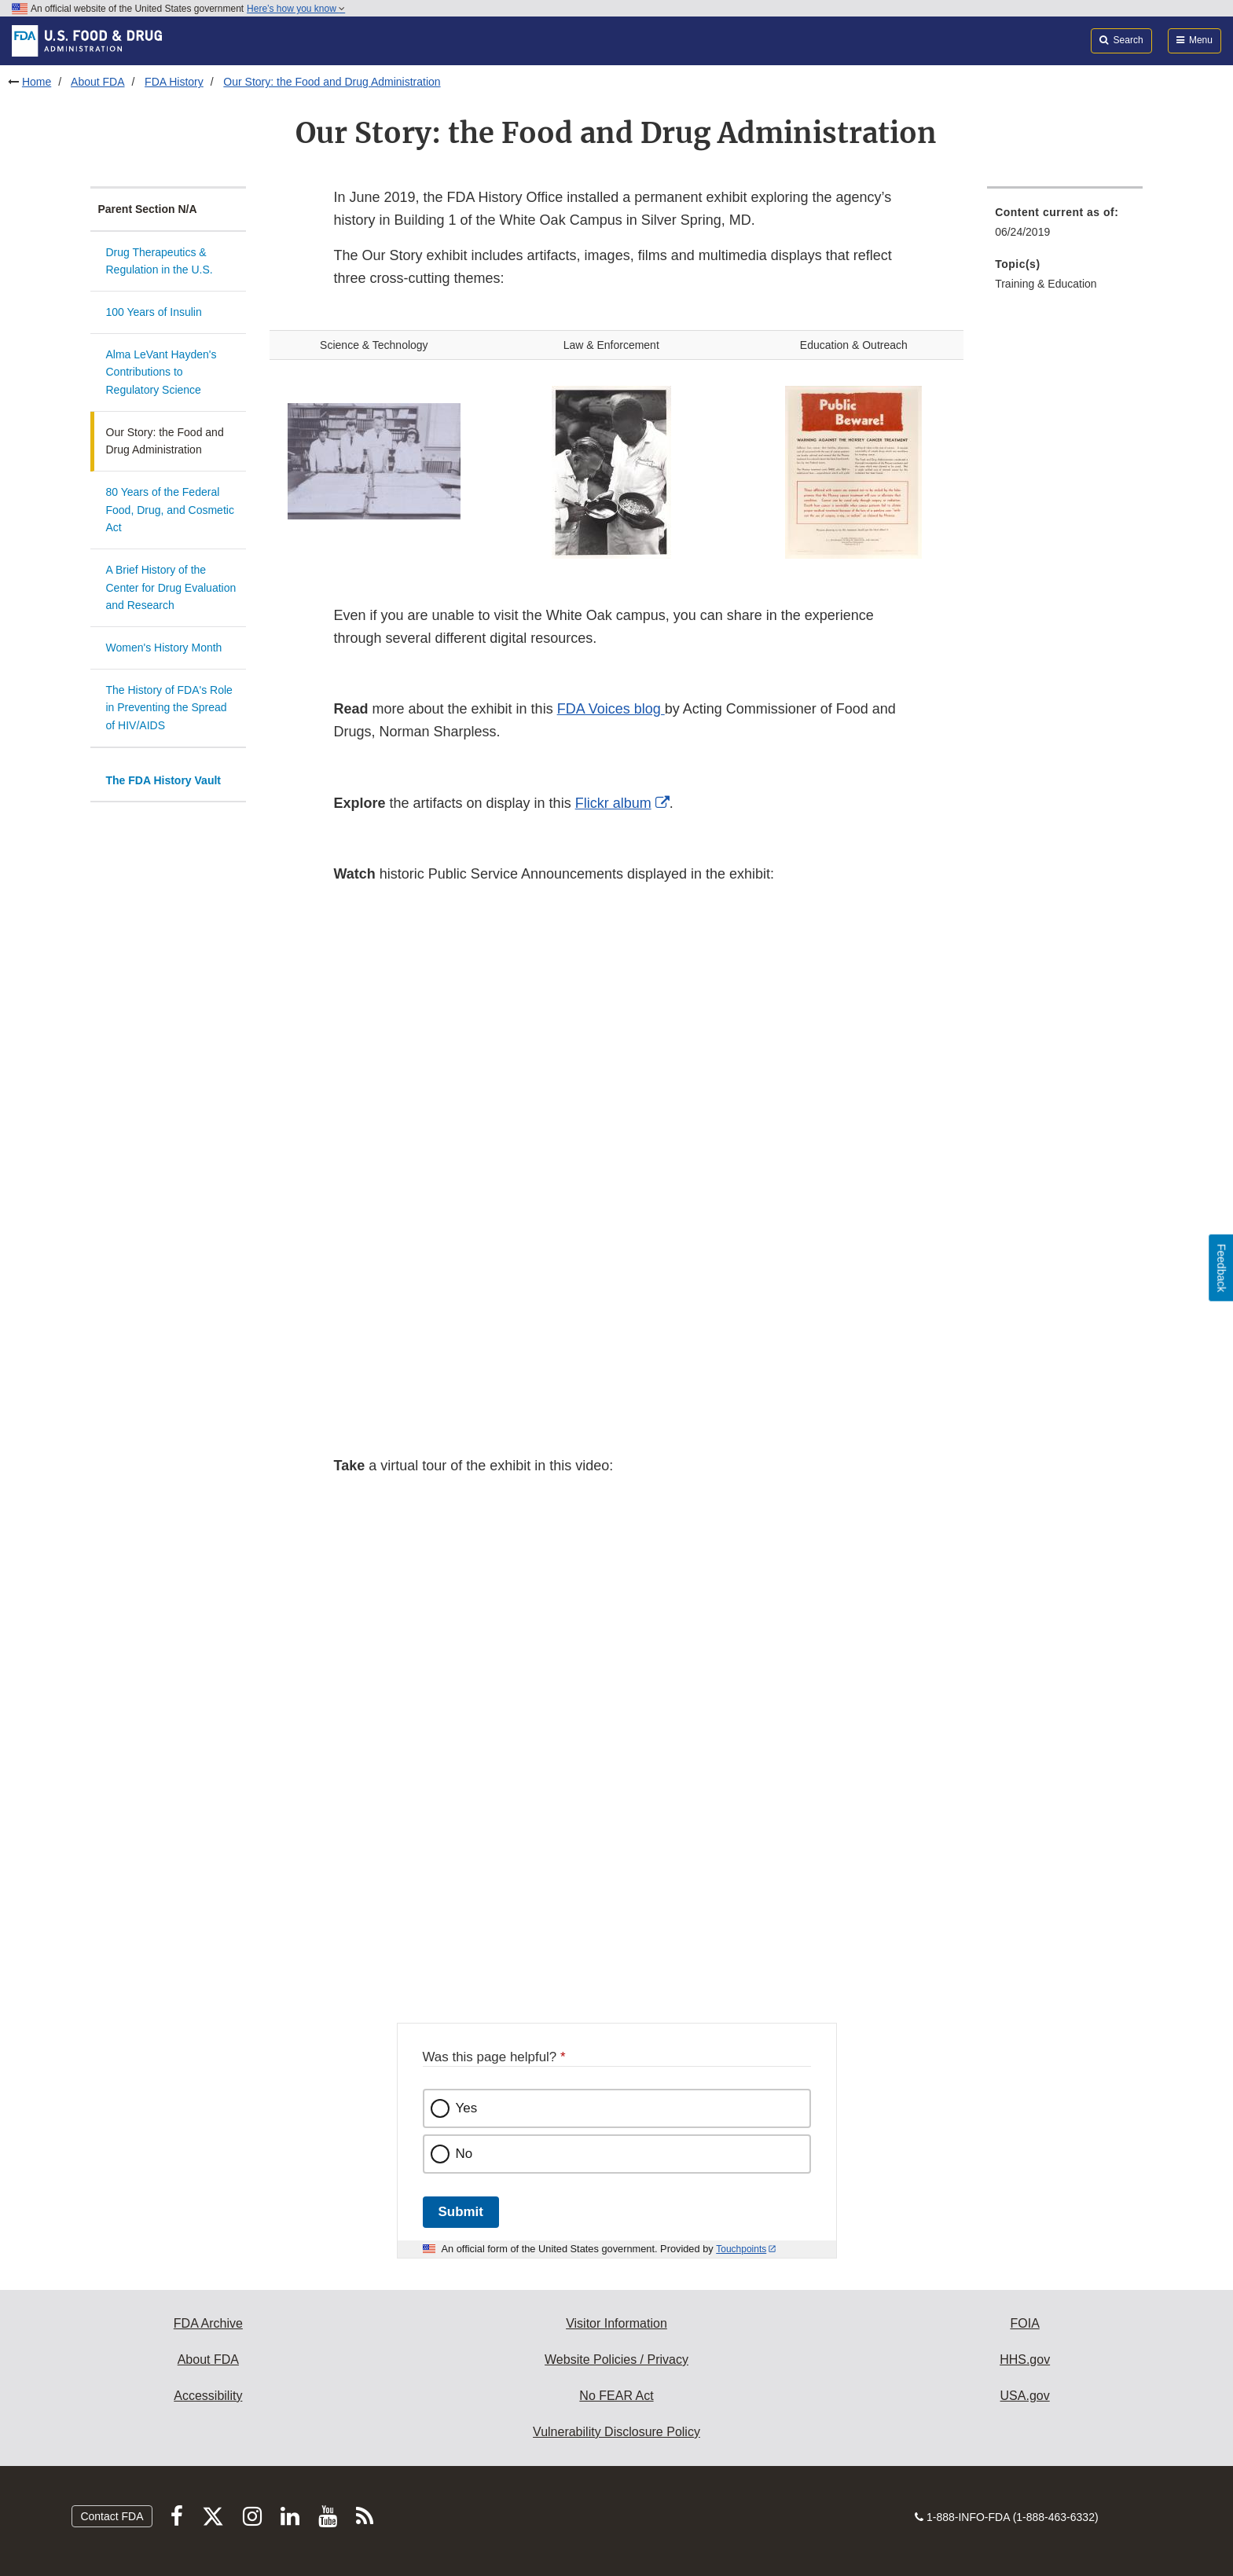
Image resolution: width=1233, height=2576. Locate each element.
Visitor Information (616, 2323)
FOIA (1024, 2323)
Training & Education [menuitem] (1045, 283)
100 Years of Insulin (154, 312)
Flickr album (613, 803)
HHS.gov (1025, 2359)
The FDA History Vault (164, 780)
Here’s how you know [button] (296, 8)
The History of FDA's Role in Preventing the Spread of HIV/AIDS (169, 708)
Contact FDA (111, 2516)
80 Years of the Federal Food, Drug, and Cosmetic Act (170, 510)
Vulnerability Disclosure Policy (616, 2431)
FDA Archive (208, 2323)
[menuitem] (1065, 226)
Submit (461, 2211)
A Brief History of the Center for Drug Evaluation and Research (171, 587)
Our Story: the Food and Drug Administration (331, 81)
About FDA (97, 81)
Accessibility (208, 2395)
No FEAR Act (616, 2395)
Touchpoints (741, 2249)
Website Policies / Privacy (616, 2359)
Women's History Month (164, 647)
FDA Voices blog (611, 709)
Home (36, 81)
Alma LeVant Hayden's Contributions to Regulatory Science (161, 372)
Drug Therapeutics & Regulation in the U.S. (159, 261)
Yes (467, 2108)
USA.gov (1025, 2395)
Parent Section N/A (147, 209)
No (464, 2153)
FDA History (174, 81)
